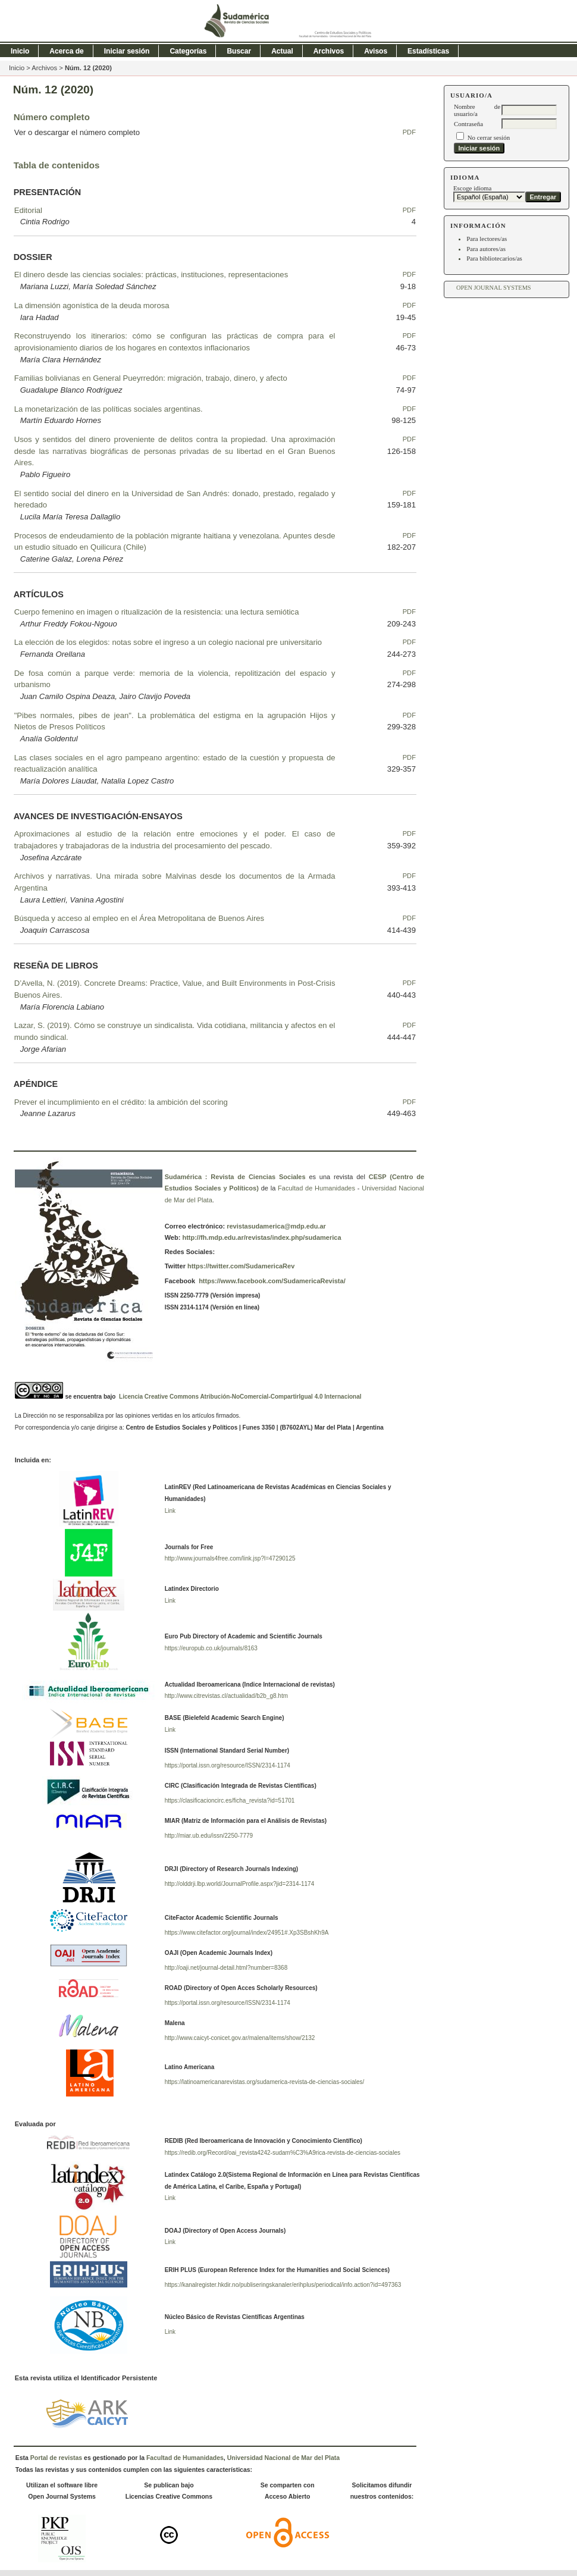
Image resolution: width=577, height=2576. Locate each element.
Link (170, 1511)
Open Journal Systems (493, 287)
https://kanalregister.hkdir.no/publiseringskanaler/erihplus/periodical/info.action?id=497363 (283, 2285)
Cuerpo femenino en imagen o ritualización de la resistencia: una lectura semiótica (156, 611)
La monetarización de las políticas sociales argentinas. (108, 409)
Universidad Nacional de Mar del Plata (283, 2458)
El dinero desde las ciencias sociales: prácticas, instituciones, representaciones (151, 274)
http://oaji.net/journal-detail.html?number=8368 (226, 1967)
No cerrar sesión (489, 137)
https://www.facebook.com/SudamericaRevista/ (271, 1280)
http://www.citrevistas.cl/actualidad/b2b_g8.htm (226, 1696)
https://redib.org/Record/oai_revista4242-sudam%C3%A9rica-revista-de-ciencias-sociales (282, 2152)
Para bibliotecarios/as (494, 258)
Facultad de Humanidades (316, 1188)
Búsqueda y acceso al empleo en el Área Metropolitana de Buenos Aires (139, 918)
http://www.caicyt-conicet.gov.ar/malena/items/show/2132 (240, 2038)
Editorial (28, 210)
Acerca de (66, 51)
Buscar (239, 51)
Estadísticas (428, 51)
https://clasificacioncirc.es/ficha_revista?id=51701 (230, 1800)
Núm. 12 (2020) (88, 67)
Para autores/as (486, 248)
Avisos (375, 51)
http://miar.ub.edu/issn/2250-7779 (209, 1835)
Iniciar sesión (127, 51)
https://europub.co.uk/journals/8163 (211, 1648)
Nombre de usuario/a (477, 110)
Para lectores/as (486, 238)
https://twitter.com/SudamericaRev (240, 1266)
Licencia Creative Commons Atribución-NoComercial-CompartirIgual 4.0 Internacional (240, 1396)
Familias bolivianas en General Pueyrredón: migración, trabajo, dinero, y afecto (150, 378)
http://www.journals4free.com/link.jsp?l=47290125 (230, 1558)
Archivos (328, 51)
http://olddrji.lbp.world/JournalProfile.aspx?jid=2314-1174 (240, 1884)
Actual (282, 51)
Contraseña (468, 123)
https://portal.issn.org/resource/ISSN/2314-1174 (227, 1765)
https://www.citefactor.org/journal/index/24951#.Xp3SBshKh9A (247, 1932)
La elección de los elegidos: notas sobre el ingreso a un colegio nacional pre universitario (168, 642)
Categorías (188, 51)
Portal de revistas (56, 2458)
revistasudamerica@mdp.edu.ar (276, 1226)
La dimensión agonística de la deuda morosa (92, 305)
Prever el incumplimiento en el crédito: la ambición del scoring (121, 1102)
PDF (409, 132)
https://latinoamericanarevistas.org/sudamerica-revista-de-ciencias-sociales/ (265, 2082)
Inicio (20, 51)
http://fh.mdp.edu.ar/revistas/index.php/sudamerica (261, 1237)
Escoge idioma (472, 188)
